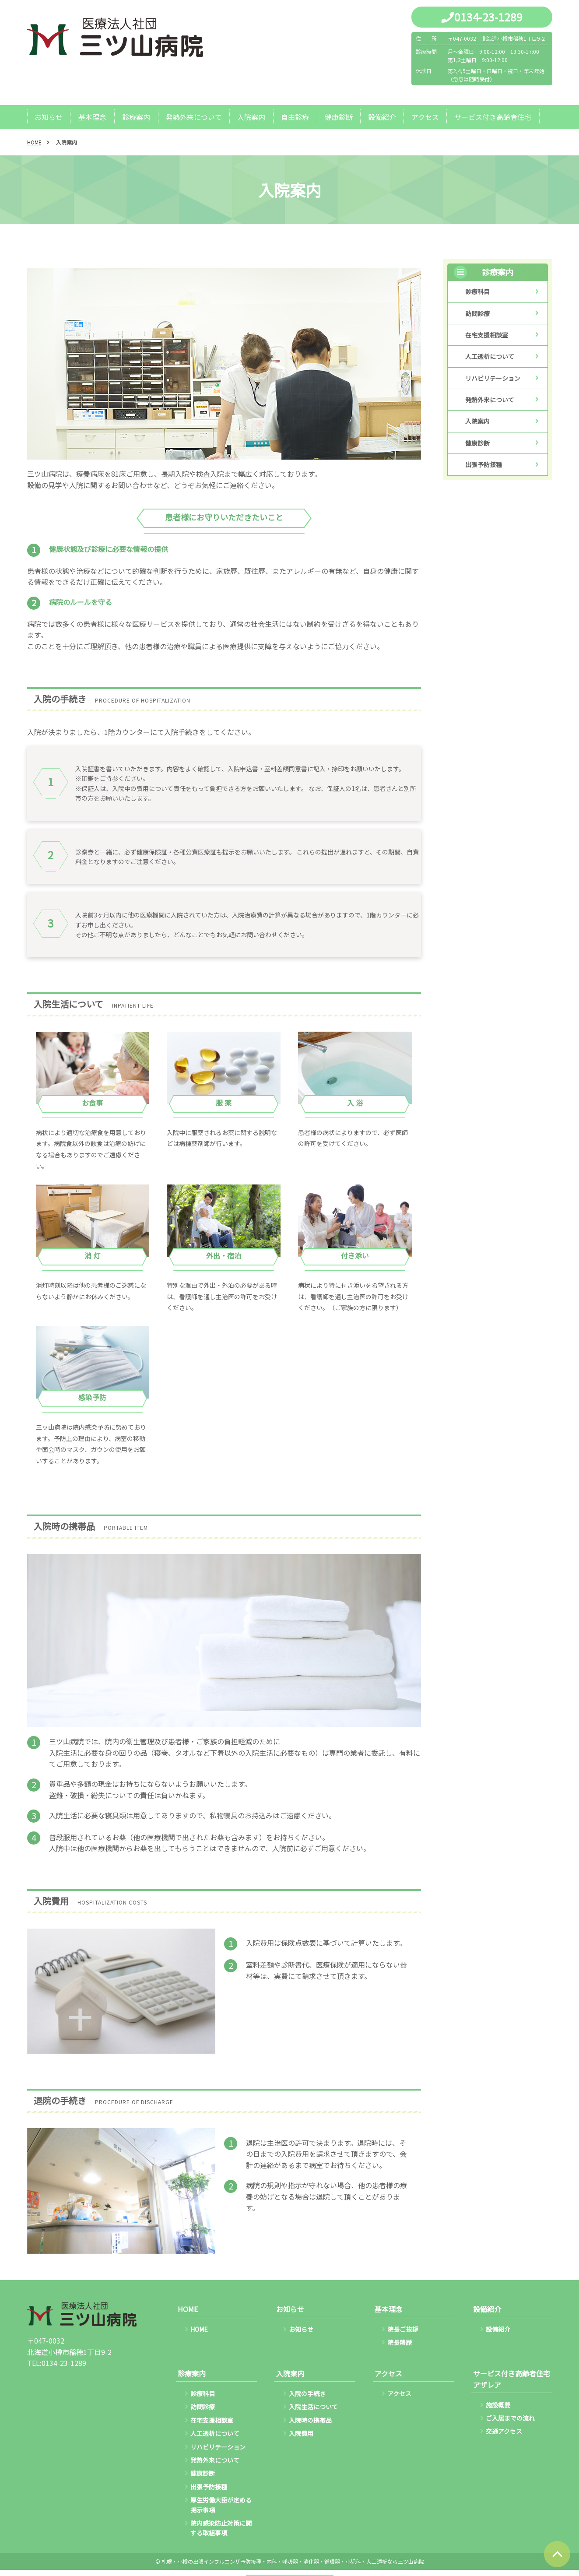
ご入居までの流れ (510, 2418)
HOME (34, 142)
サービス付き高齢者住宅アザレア (511, 2379)
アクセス (423, 117)
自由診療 (294, 117)
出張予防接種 (483, 464)
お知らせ (49, 117)
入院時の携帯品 (310, 2420)
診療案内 (136, 117)
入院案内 (250, 117)
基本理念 (92, 117)
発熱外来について (193, 117)
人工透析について (489, 356)
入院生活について (313, 2407)
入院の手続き (307, 2394)
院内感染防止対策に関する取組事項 (221, 2528)
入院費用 (301, 2433)
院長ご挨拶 (402, 2329)
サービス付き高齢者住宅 (491, 117)
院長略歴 (399, 2342)
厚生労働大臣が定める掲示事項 (221, 2505)
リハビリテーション (492, 378)
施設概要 (498, 2405)
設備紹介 (380, 117)
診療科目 (477, 292)
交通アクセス (504, 2431)
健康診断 (337, 117)
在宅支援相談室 (486, 335)
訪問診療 (477, 313)
